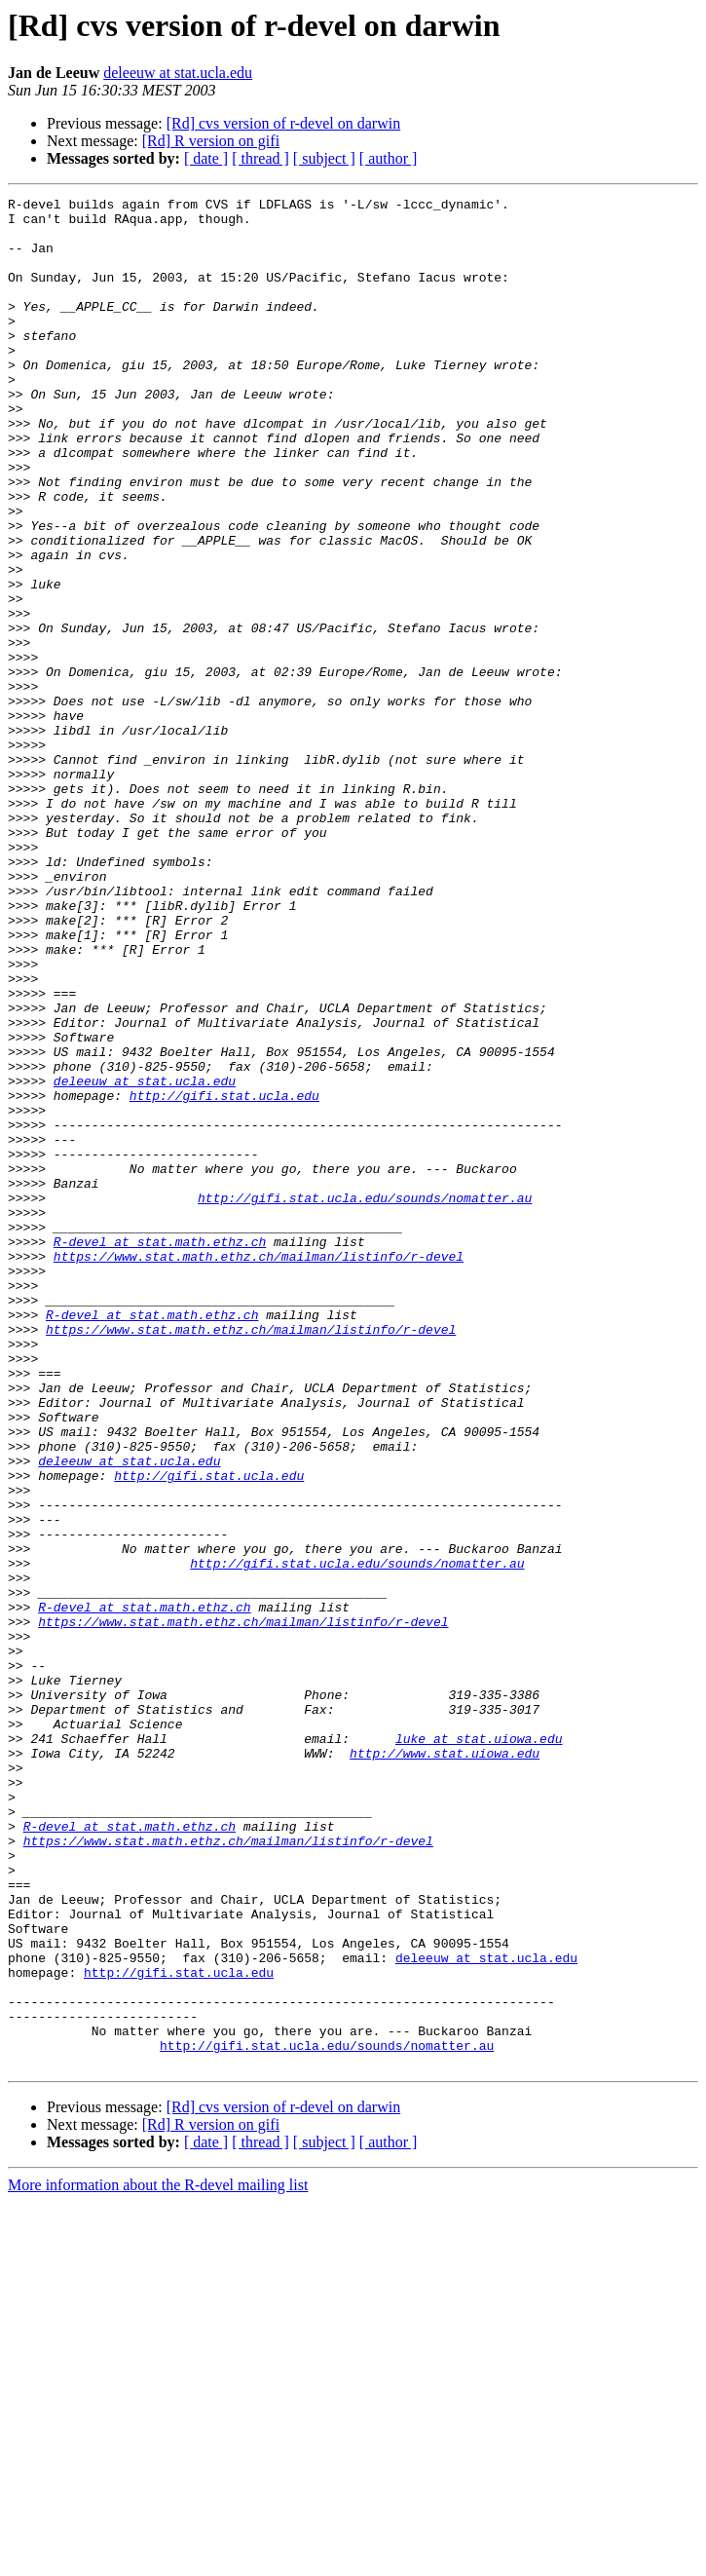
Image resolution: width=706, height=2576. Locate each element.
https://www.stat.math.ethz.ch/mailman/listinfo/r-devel (259, 1469)
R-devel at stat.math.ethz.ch (160, 1451)
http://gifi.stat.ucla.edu (224, 1276)
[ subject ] (324, 158)
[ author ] (388, 158)
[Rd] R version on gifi (210, 141)
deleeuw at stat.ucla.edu (177, 72)
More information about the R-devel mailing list (158, 2559)
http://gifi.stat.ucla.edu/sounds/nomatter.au (365, 1399)
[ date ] (206, 158)
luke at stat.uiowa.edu (479, 2048)
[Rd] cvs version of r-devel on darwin (284, 123)
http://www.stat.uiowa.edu (444, 2065)
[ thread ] (260, 158)
